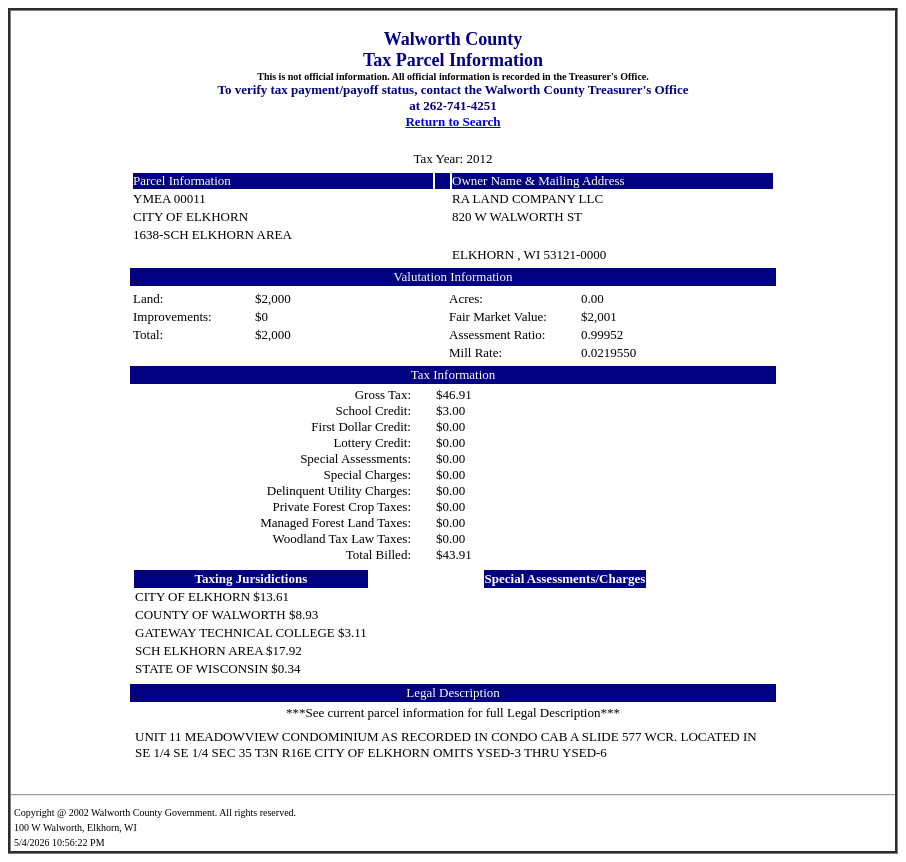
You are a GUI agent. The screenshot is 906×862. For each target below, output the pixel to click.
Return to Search (452, 121)
